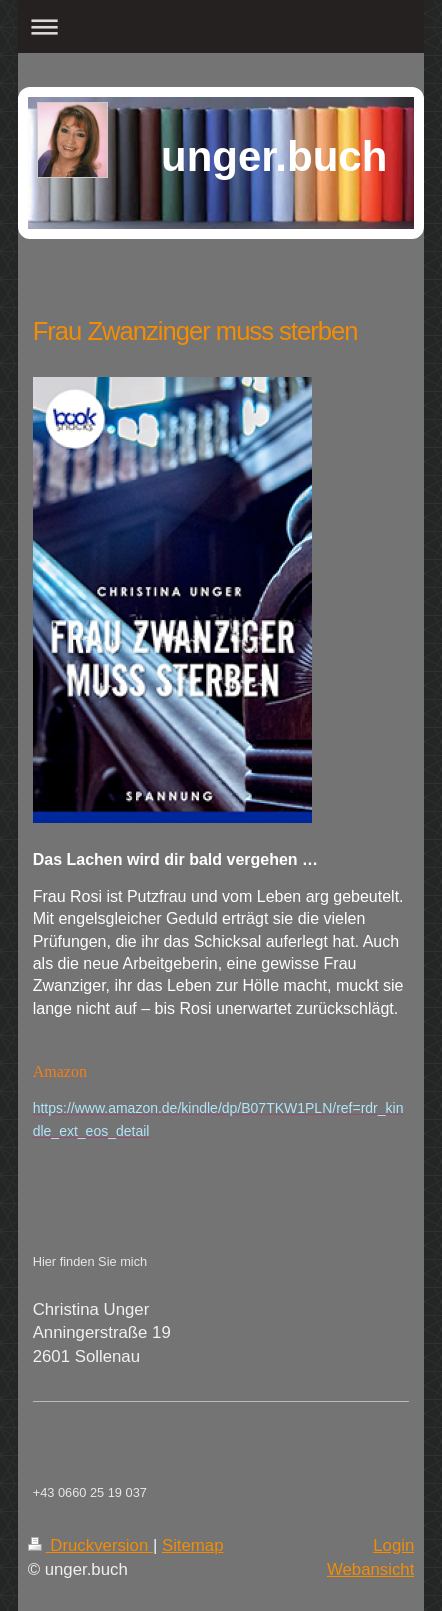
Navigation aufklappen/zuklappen (221, 26)
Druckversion (90, 1545)
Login (393, 1545)
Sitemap (193, 1545)
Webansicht (370, 1569)
